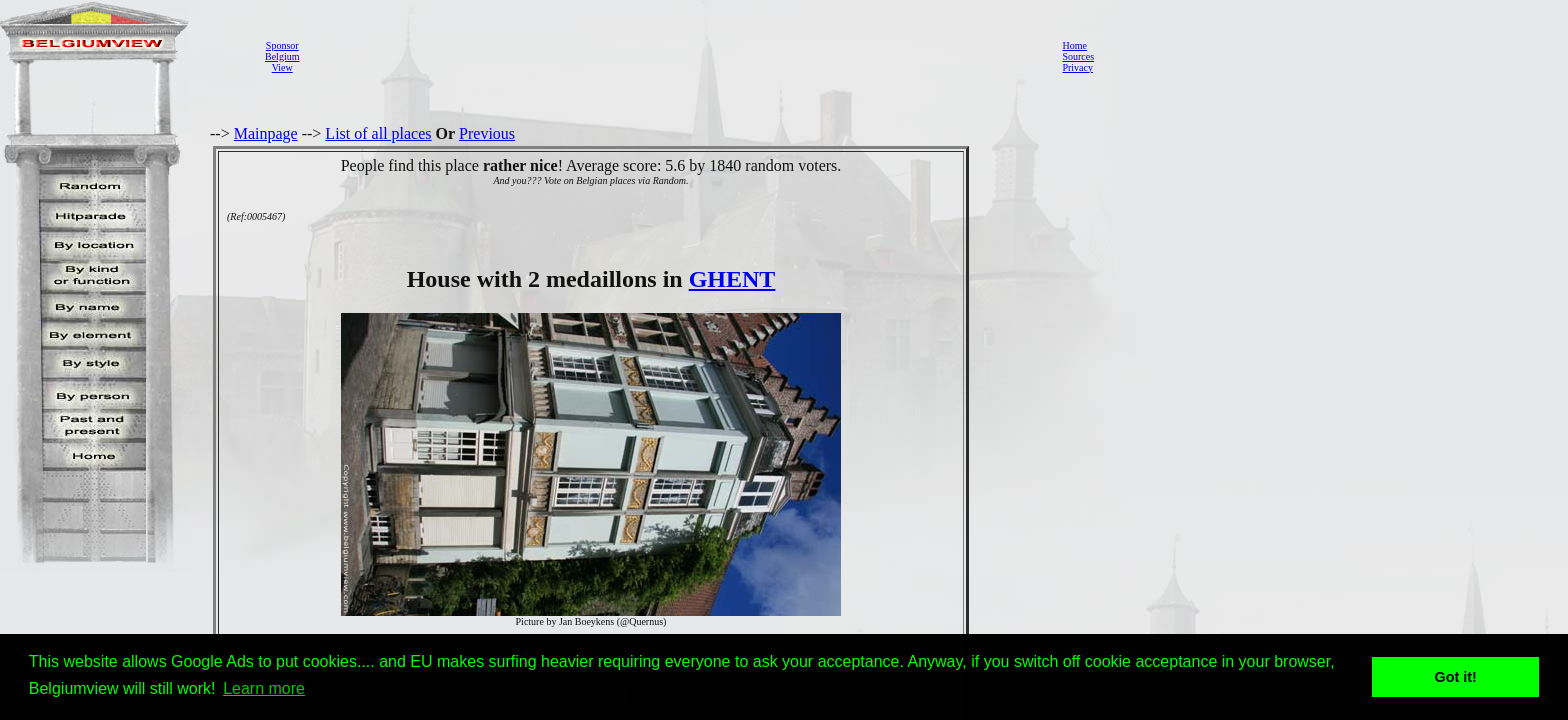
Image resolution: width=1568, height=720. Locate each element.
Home (1074, 45)
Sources (1078, 56)
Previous (487, 133)
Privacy (1077, 67)
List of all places (378, 133)
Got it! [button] (1456, 677)
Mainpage (266, 133)
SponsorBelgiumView (282, 56)
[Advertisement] (675, 56)
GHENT (732, 279)
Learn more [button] (264, 688)
